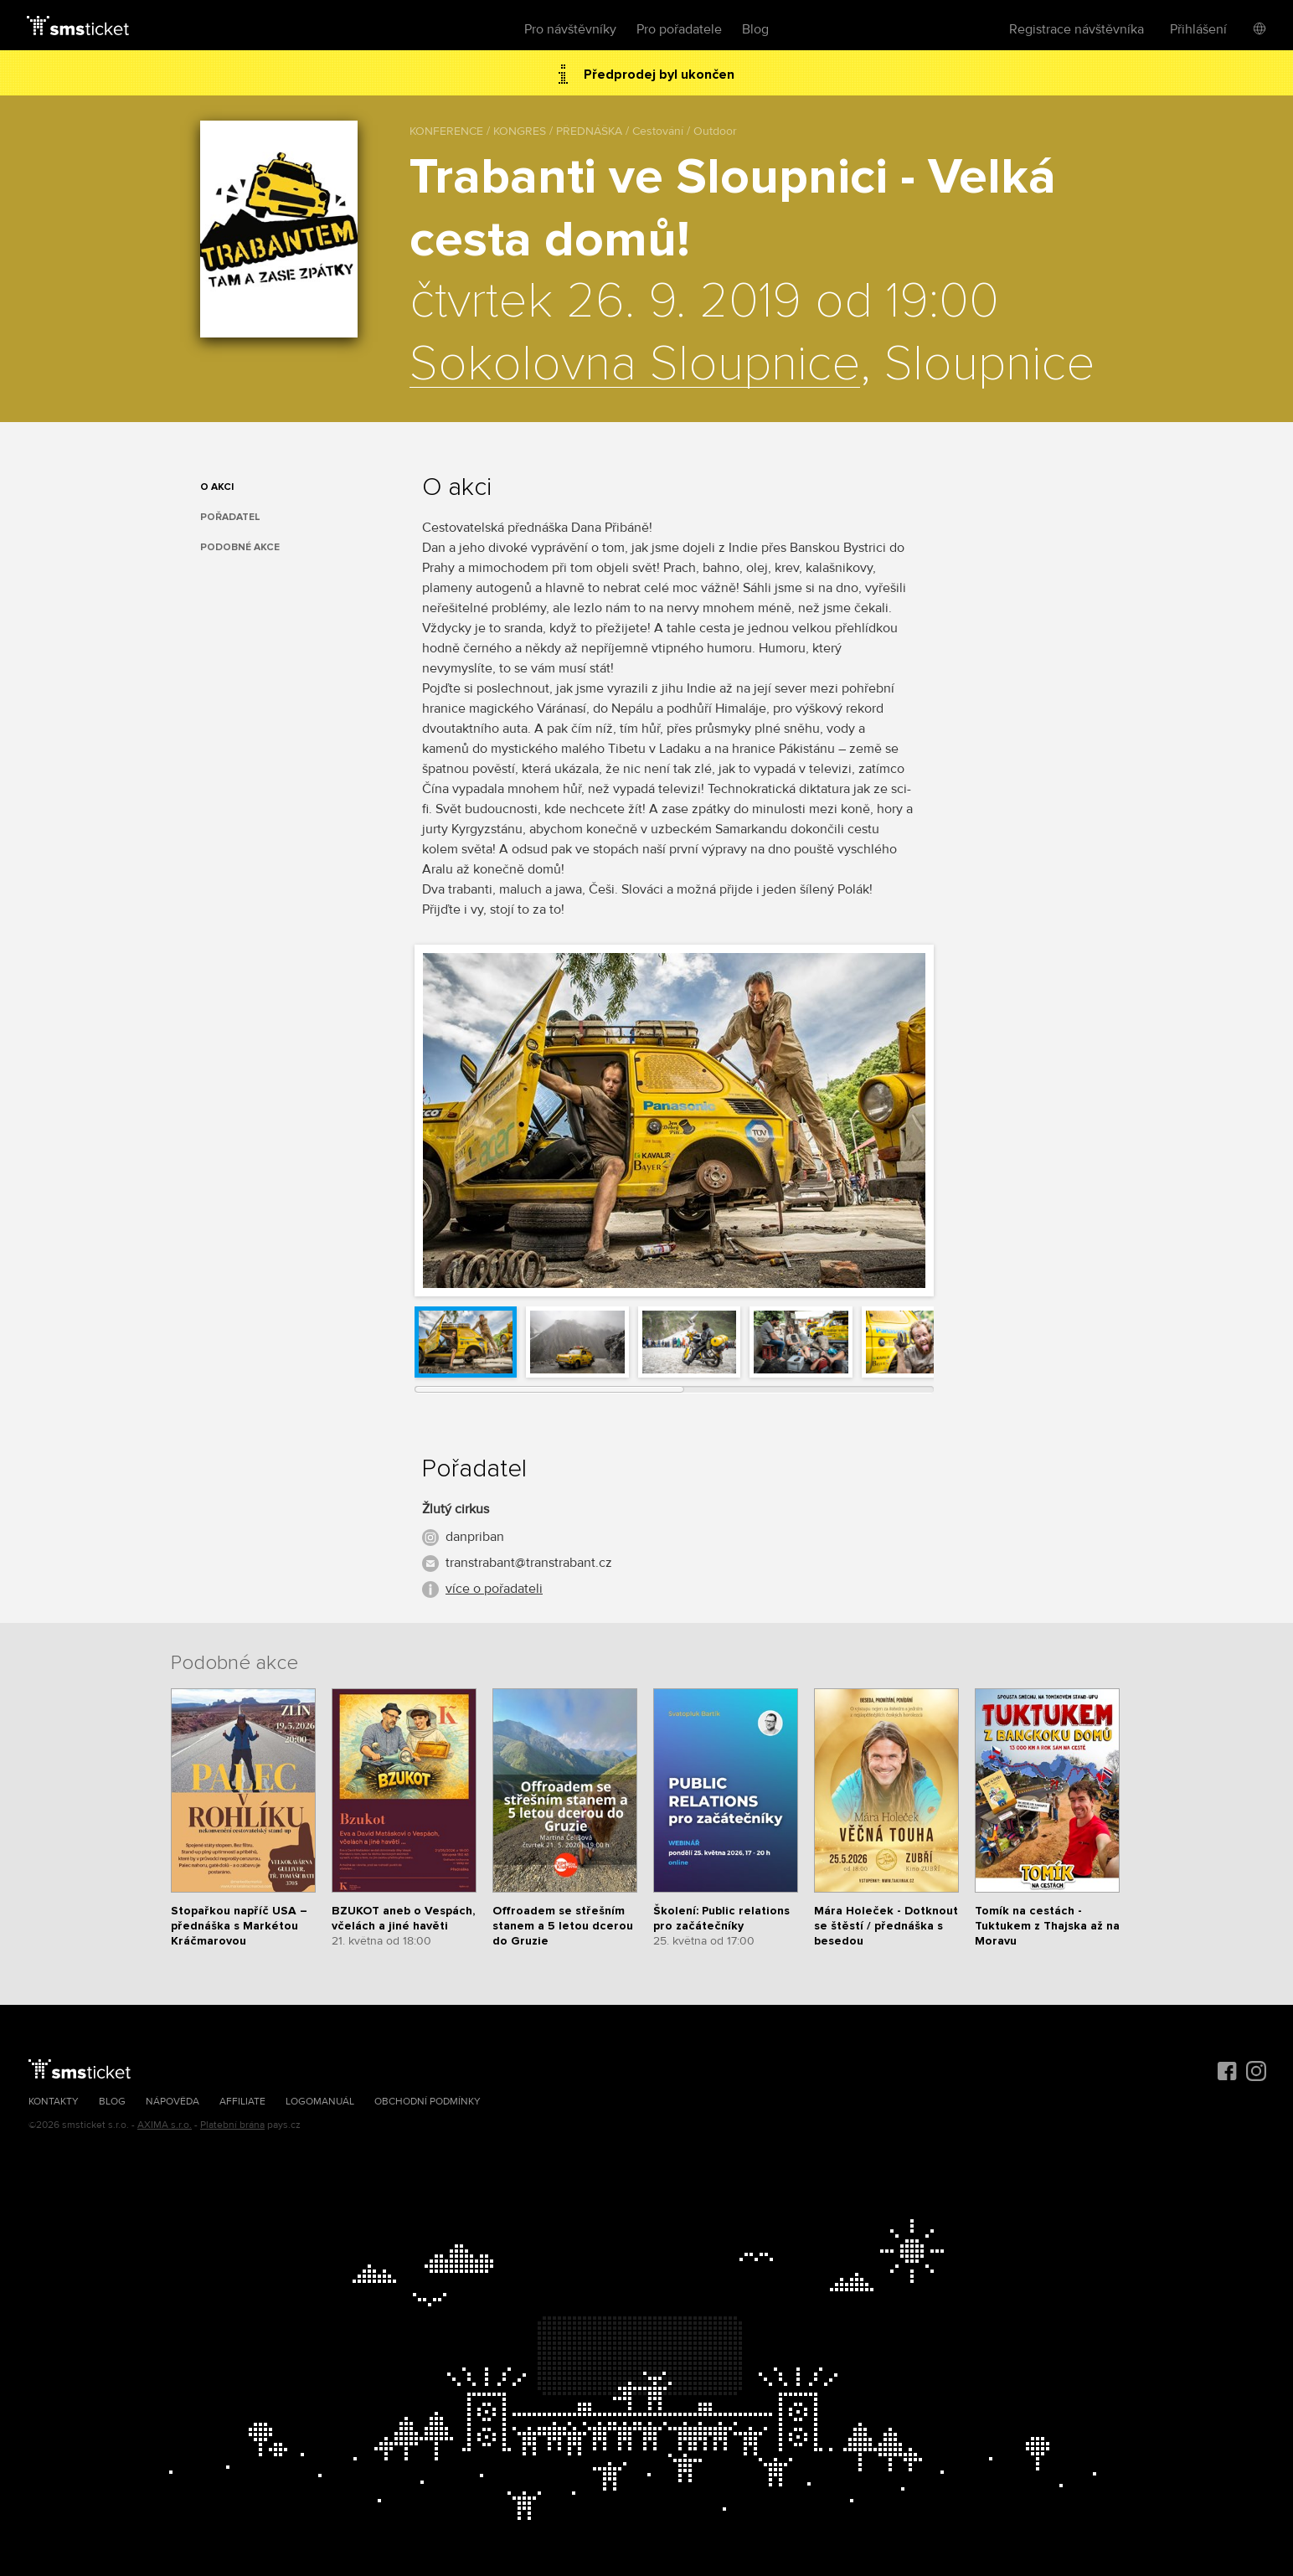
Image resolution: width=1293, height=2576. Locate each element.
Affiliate (242, 2101)
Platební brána (232, 2125)
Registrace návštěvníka (1076, 29)
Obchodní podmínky (427, 2101)
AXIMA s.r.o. (164, 2125)
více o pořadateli (494, 1588)
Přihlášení (1198, 29)
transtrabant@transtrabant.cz (529, 1562)
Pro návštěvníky (570, 29)
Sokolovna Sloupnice (635, 365)
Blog (755, 29)
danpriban (475, 1536)
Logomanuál (320, 2101)
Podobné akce (240, 547)
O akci (217, 487)
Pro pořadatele (679, 29)
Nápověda (172, 2101)
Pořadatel (230, 517)
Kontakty (53, 2101)
